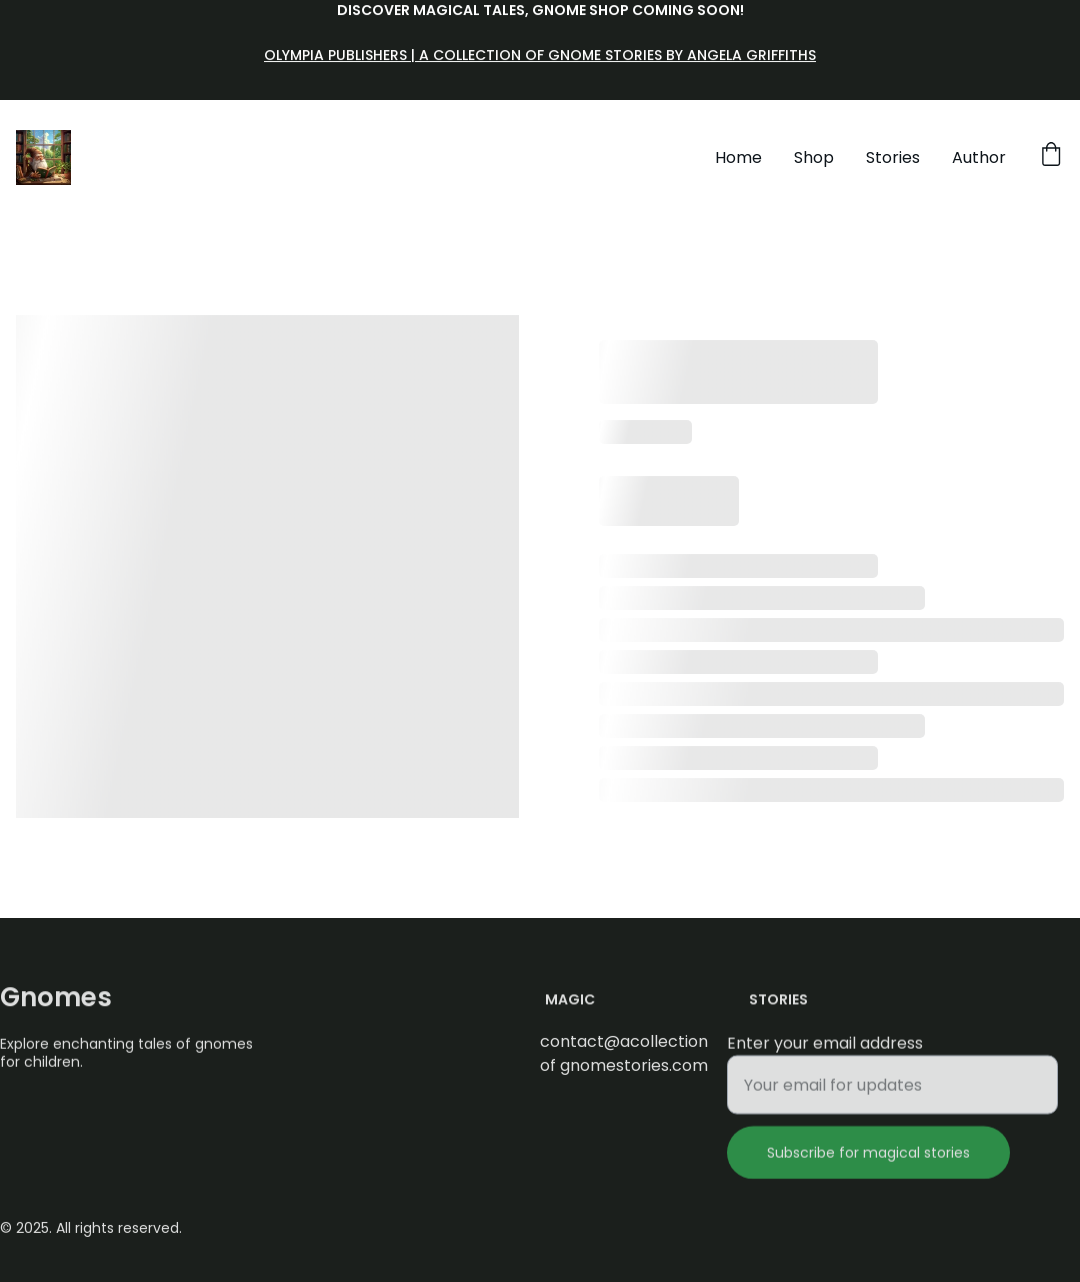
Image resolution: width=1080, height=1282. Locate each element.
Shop (814, 157)
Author (979, 157)
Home (738, 157)
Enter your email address (825, 1051)
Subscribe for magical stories (868, 1161)
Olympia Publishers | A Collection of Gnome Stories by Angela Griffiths (540, 56)
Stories (893, 157)
